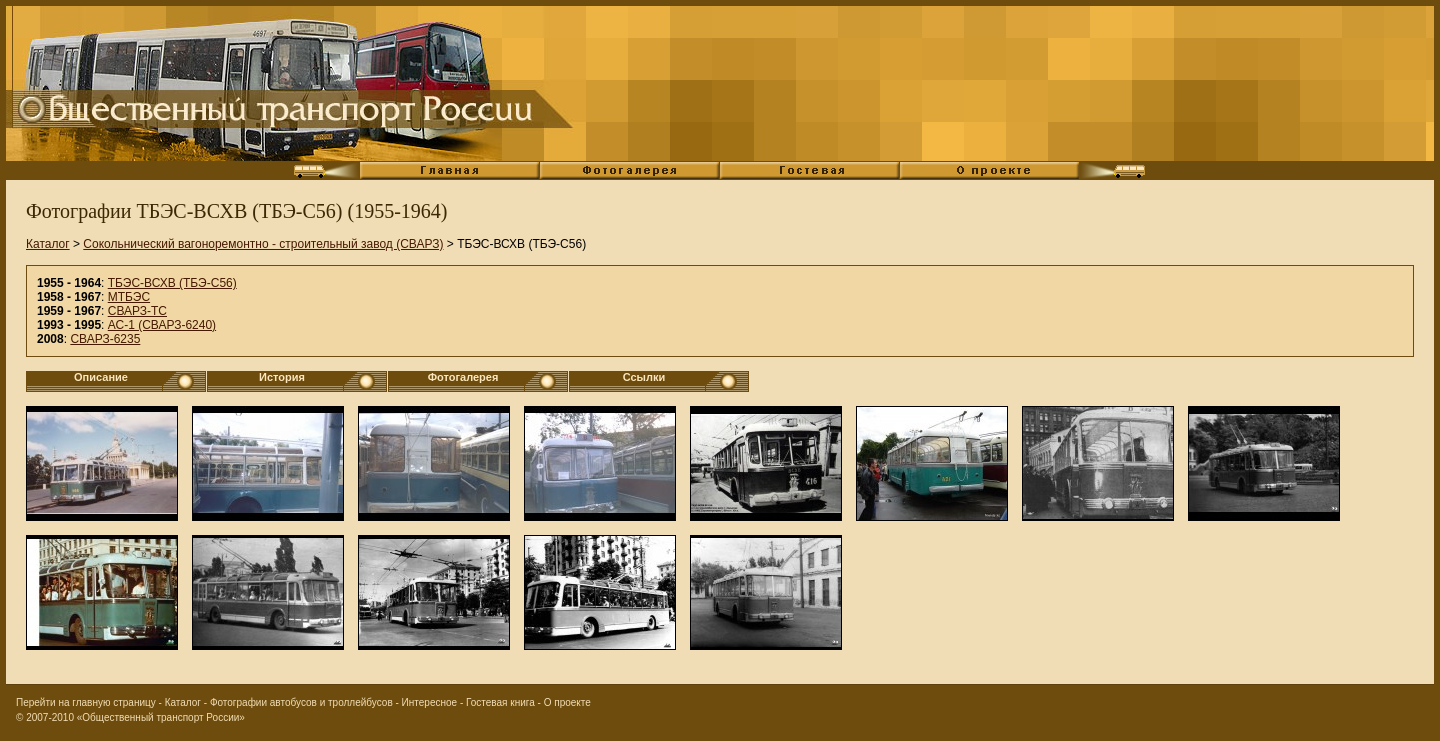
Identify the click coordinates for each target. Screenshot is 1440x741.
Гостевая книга (500, 702)
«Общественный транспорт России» (161, 717)
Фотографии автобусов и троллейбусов (301, 702)
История (282, 377)
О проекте (567, 702)
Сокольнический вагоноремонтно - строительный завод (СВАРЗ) (263, 244)
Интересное (430, 702)
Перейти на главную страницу (86, 702)
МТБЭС (129, 297)
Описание (101, 377)
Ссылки (644, 377)
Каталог (48, 244)
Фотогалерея (463, 377)
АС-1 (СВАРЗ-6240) (162, 325)
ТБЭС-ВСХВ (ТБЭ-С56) (172, 283)
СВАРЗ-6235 (105, 339)
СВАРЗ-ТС (137, 311)
